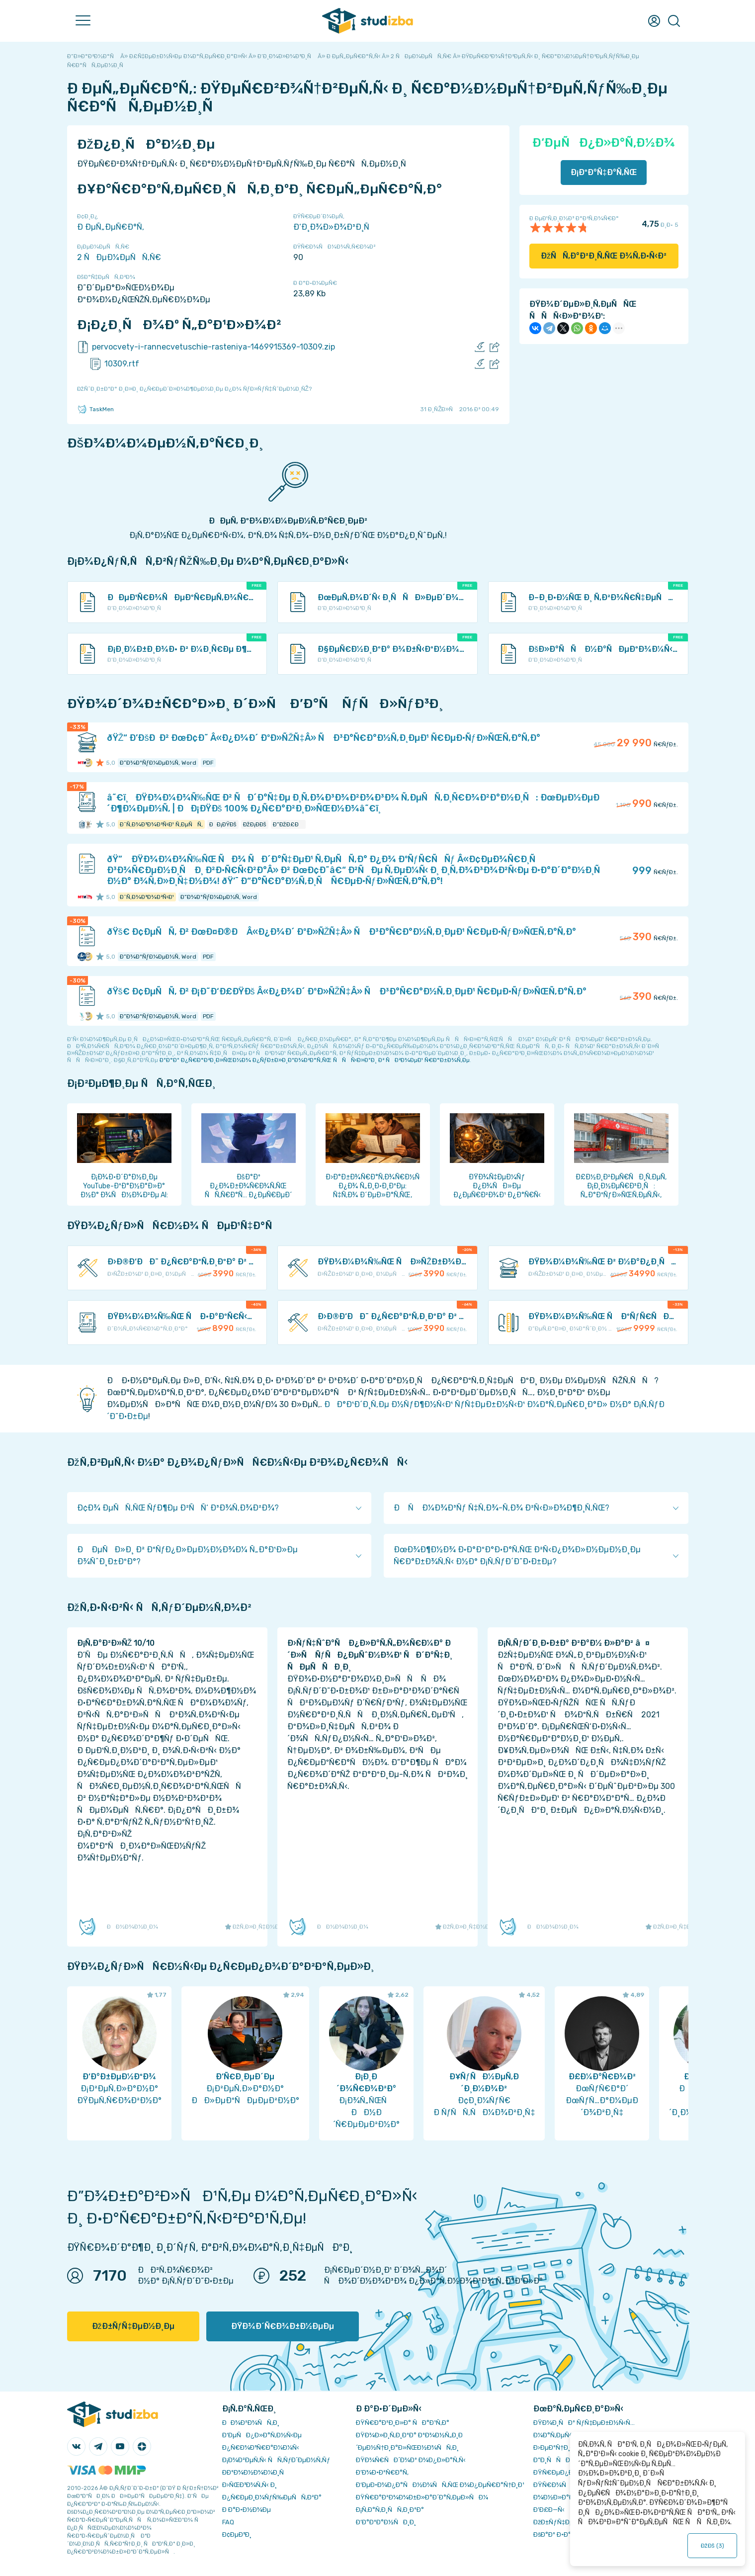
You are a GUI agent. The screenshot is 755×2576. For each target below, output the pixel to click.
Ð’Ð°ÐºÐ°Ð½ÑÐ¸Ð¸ (386, 2522)
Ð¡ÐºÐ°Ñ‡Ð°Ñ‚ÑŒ (604, 172)
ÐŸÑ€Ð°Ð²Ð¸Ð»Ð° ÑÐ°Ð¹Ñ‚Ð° (402, 2422)
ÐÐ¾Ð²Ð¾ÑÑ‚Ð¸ (250, 2422)
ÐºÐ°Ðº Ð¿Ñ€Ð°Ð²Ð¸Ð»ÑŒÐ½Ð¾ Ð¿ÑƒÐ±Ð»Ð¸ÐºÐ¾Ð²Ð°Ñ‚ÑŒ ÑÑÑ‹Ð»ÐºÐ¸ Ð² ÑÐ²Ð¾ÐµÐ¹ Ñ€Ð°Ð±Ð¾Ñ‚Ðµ (315, 1060)
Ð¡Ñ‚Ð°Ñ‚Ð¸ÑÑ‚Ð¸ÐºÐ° (390, 2509)
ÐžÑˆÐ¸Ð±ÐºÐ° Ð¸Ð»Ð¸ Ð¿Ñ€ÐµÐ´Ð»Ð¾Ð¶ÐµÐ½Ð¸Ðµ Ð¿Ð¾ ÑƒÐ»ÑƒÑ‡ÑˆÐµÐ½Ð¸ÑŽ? (194, 388)
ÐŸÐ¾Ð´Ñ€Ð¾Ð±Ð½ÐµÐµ (282, 2326)
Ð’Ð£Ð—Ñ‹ (549, 2509)
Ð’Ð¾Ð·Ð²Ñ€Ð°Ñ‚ (382, 2472)
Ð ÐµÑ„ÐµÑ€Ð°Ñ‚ (110, 227)
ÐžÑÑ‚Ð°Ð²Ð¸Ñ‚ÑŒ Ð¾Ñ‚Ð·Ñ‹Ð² (604, 256)
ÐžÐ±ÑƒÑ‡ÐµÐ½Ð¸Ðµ (133, 2326)
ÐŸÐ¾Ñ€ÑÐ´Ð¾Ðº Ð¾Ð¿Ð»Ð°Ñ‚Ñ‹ (411, 2460)
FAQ (228, 2522)
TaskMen (95, 409)
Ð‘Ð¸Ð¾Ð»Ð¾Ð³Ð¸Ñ (334, 227)
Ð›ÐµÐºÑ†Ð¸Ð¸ (555, 2447)
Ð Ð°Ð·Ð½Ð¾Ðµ (246, 2509)
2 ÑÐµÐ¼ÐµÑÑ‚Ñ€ (119, 257)
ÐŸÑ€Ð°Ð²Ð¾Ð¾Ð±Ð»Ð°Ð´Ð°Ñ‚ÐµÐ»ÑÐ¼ (422, 2497)
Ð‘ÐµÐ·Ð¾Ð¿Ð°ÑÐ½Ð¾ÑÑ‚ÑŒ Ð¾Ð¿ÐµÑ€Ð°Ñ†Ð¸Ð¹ (440, 2484)
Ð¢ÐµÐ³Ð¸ (237, 2534)
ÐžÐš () (712, 2545)
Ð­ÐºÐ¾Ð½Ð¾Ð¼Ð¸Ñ (255, 2472)
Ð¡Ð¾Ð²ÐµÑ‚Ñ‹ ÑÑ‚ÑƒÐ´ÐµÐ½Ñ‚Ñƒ (276, 2460)
